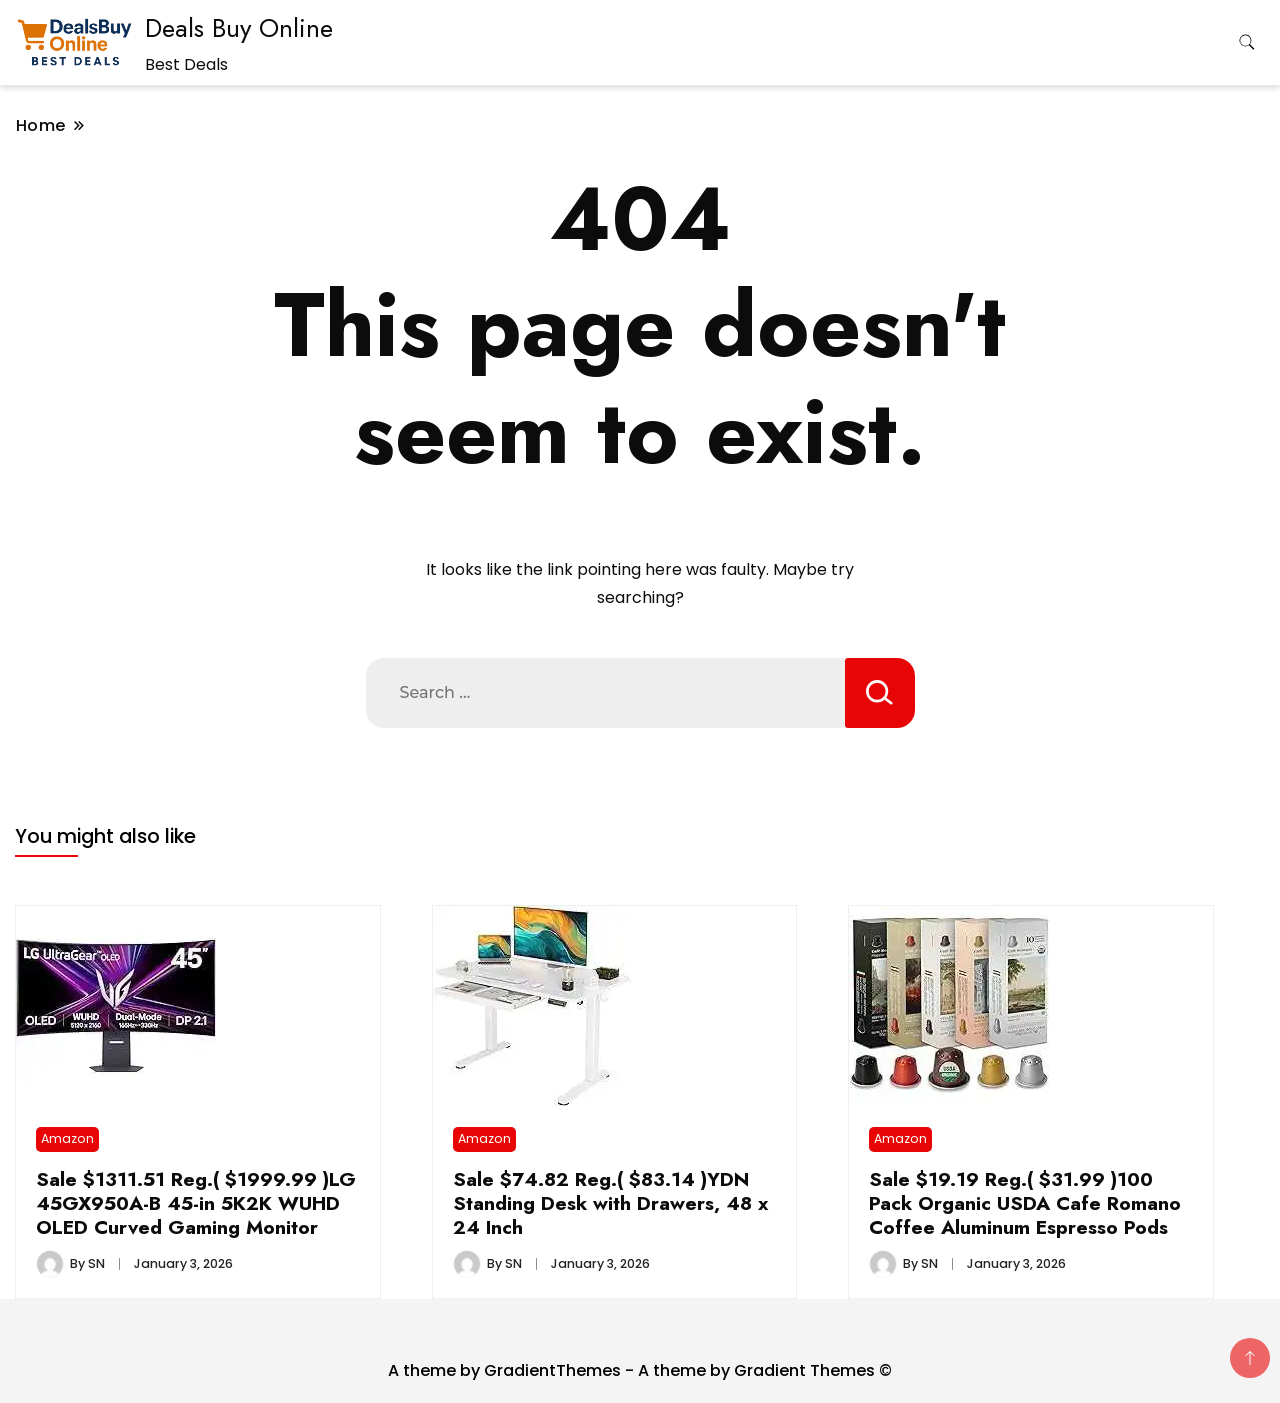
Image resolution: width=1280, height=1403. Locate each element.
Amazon (67, 1138)
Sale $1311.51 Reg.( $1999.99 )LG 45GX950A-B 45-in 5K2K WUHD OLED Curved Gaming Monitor (196, 1203)
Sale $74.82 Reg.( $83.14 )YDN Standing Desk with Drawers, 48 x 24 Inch (610, 1203)
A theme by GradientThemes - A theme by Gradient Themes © (640, 1370)
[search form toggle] (1247, 42)
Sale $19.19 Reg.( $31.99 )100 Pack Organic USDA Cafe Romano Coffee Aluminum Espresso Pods (1025, 1203)
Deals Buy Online (239, 28)
